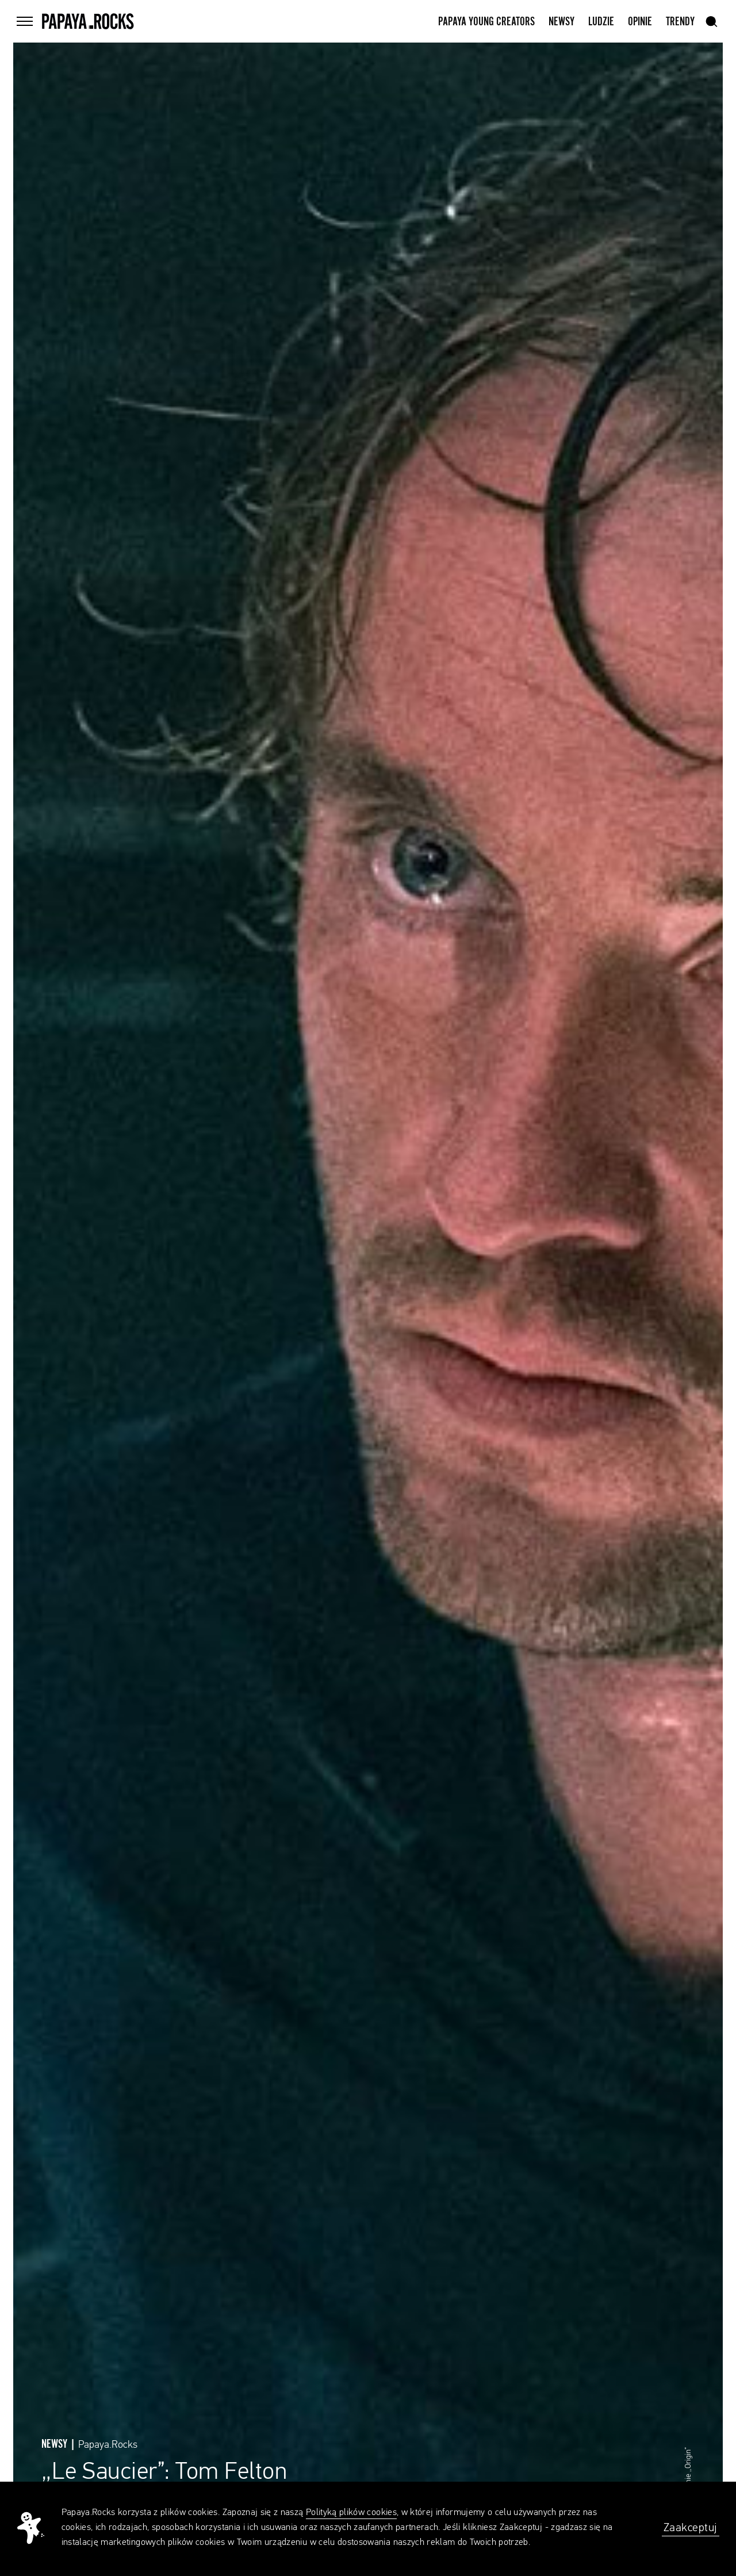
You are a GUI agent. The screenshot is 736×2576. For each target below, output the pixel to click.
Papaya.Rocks (107, 2445)
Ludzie (601, 22)
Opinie (640, 22)
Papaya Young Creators (486, 22)
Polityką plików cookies (351, 2512)
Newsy (561, 22)
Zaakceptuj (691, 2527)
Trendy (680, 22)
